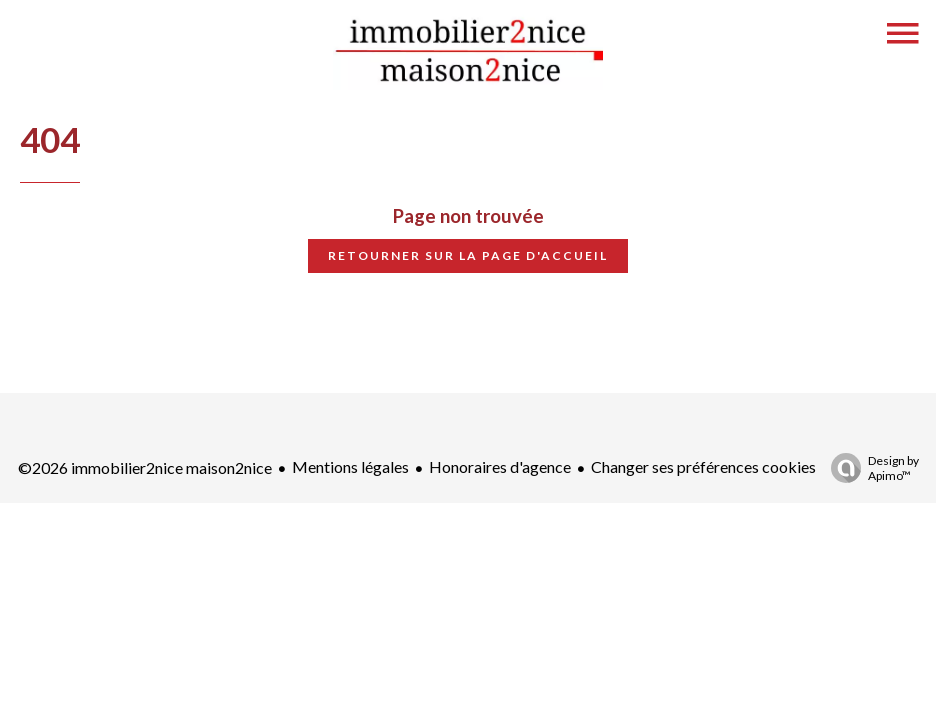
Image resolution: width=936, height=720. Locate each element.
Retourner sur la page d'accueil (468, 255)
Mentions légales (350, 466)
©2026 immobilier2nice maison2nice (145, 467)
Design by (870, 468)
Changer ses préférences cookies (703, 466)
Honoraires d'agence (500, 466)
